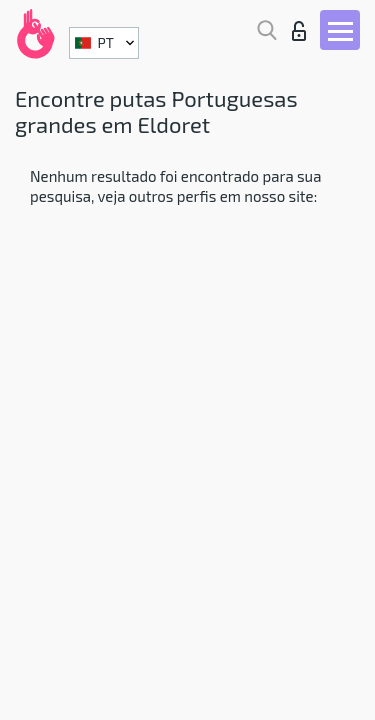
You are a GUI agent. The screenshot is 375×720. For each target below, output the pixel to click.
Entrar (299, 31)
